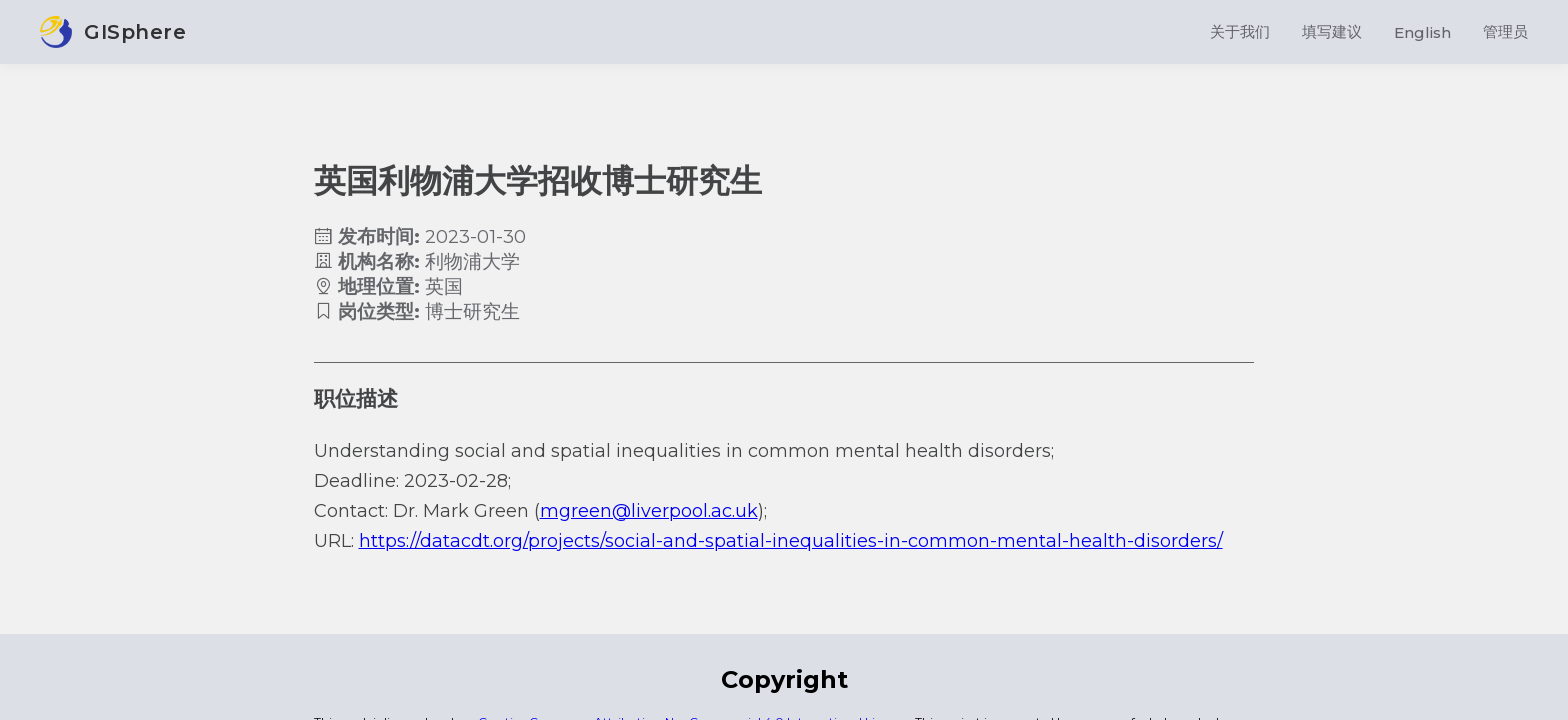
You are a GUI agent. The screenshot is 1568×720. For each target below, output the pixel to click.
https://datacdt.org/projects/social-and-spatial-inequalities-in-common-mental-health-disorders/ (791, 541)
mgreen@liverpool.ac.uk (649, 511)
